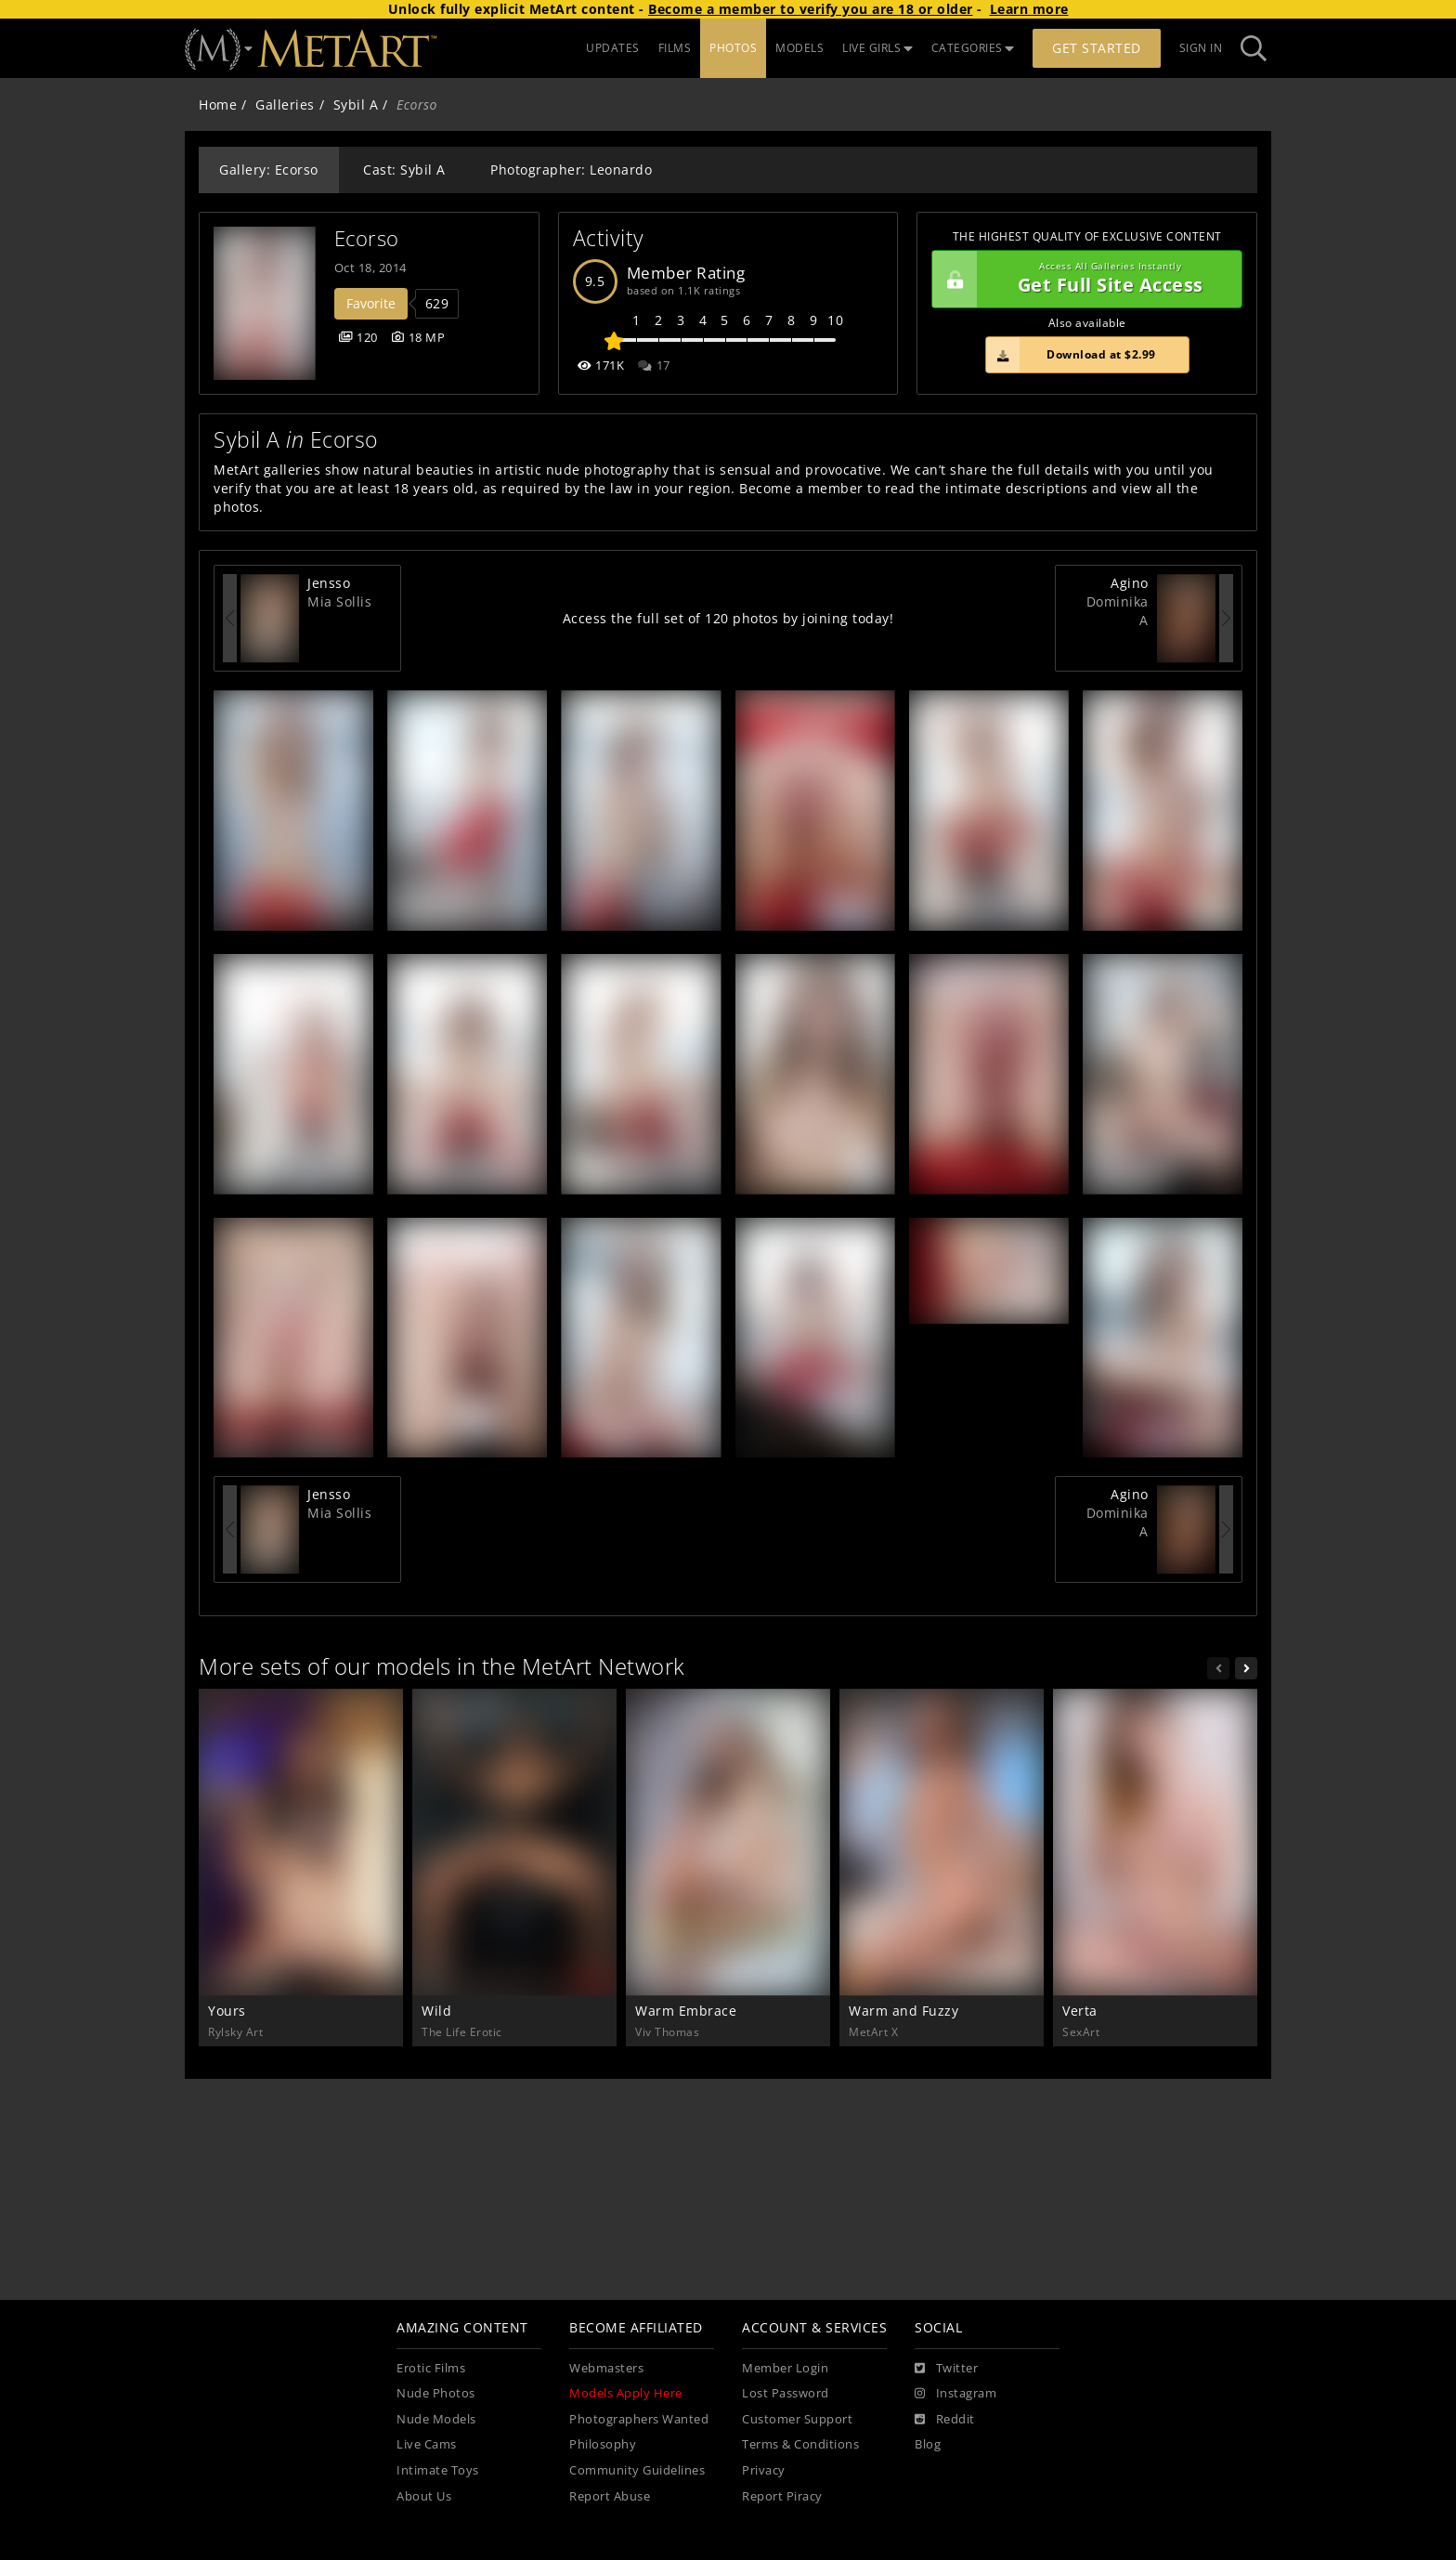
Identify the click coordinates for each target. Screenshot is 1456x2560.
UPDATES (613, 48)
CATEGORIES (973, 48)
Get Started (1096, 48)
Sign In (1201, 48)
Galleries (285, 104)
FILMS (675, 48)
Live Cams (426, 2444)
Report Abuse (609, 2496)
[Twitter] (946, 2368)
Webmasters (606, 2368)
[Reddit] (945, 2419)
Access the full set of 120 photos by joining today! (728, 618)
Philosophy (602, 2444)
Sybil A (356, 104)
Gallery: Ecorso (268, 169)
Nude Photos (435, 2393)
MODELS (799, 48)
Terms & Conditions (800, 2444)
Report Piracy (782, 2496)
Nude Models (436, 2419)
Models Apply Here (625, 2393)
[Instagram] (955, 2393)
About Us (423, 2496)
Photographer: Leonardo (571, 169)
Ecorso (366, 238)
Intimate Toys (437, 2470)
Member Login (785, 2368)
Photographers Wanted (638, 2419)
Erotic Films (430, 2368)
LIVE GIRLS (877, 48)
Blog (928, 2444)
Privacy (764, 2470)
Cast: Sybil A (404, 169)
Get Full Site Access (1082, 279)
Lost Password (785, 2393)
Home (218, 104)
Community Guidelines (637, 2470)
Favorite (371, 303)
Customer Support (797, 2419)
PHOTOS (733, 48)
